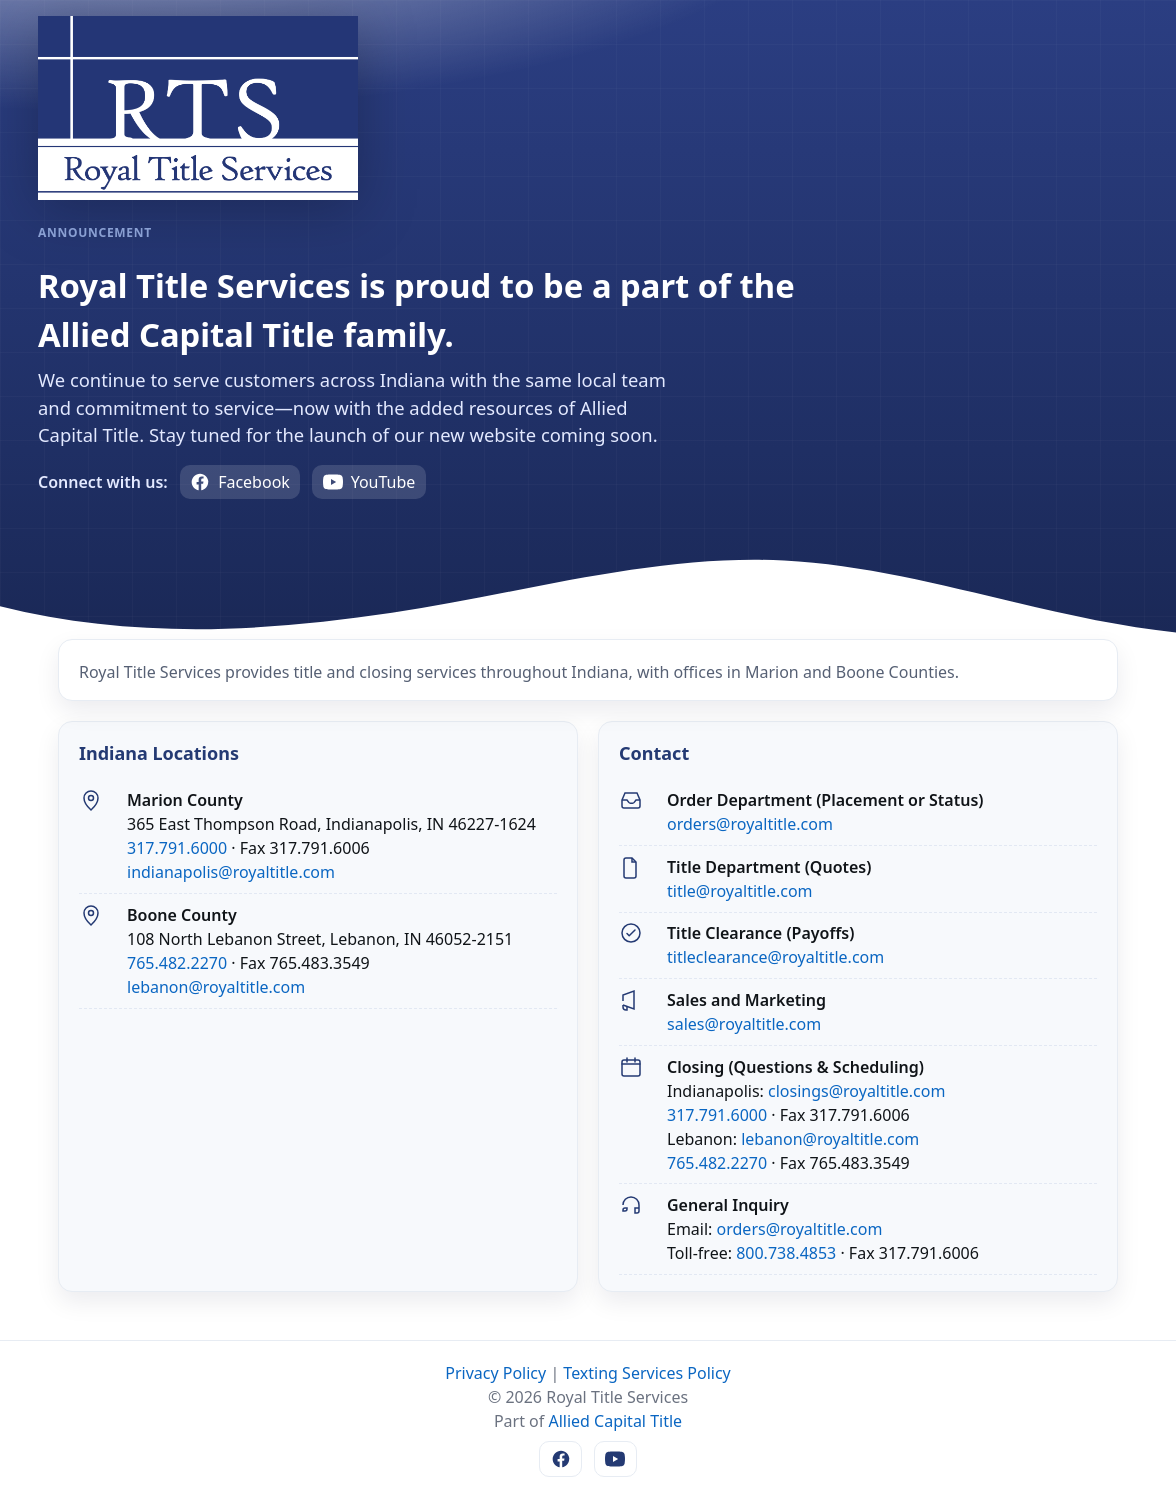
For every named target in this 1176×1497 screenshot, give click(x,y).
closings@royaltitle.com (856, 1091)
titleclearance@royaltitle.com (775, 957)
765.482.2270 (177, 963)
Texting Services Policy (646, 1373)
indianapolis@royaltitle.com (231, 872)
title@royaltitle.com (740, 891)
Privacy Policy (495, 1373)
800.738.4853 (786, 1253)
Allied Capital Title (615, 1421)
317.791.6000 (177, 848)
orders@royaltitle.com (750, 824)
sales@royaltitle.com (744, 1024)
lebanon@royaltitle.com (216, 987)
